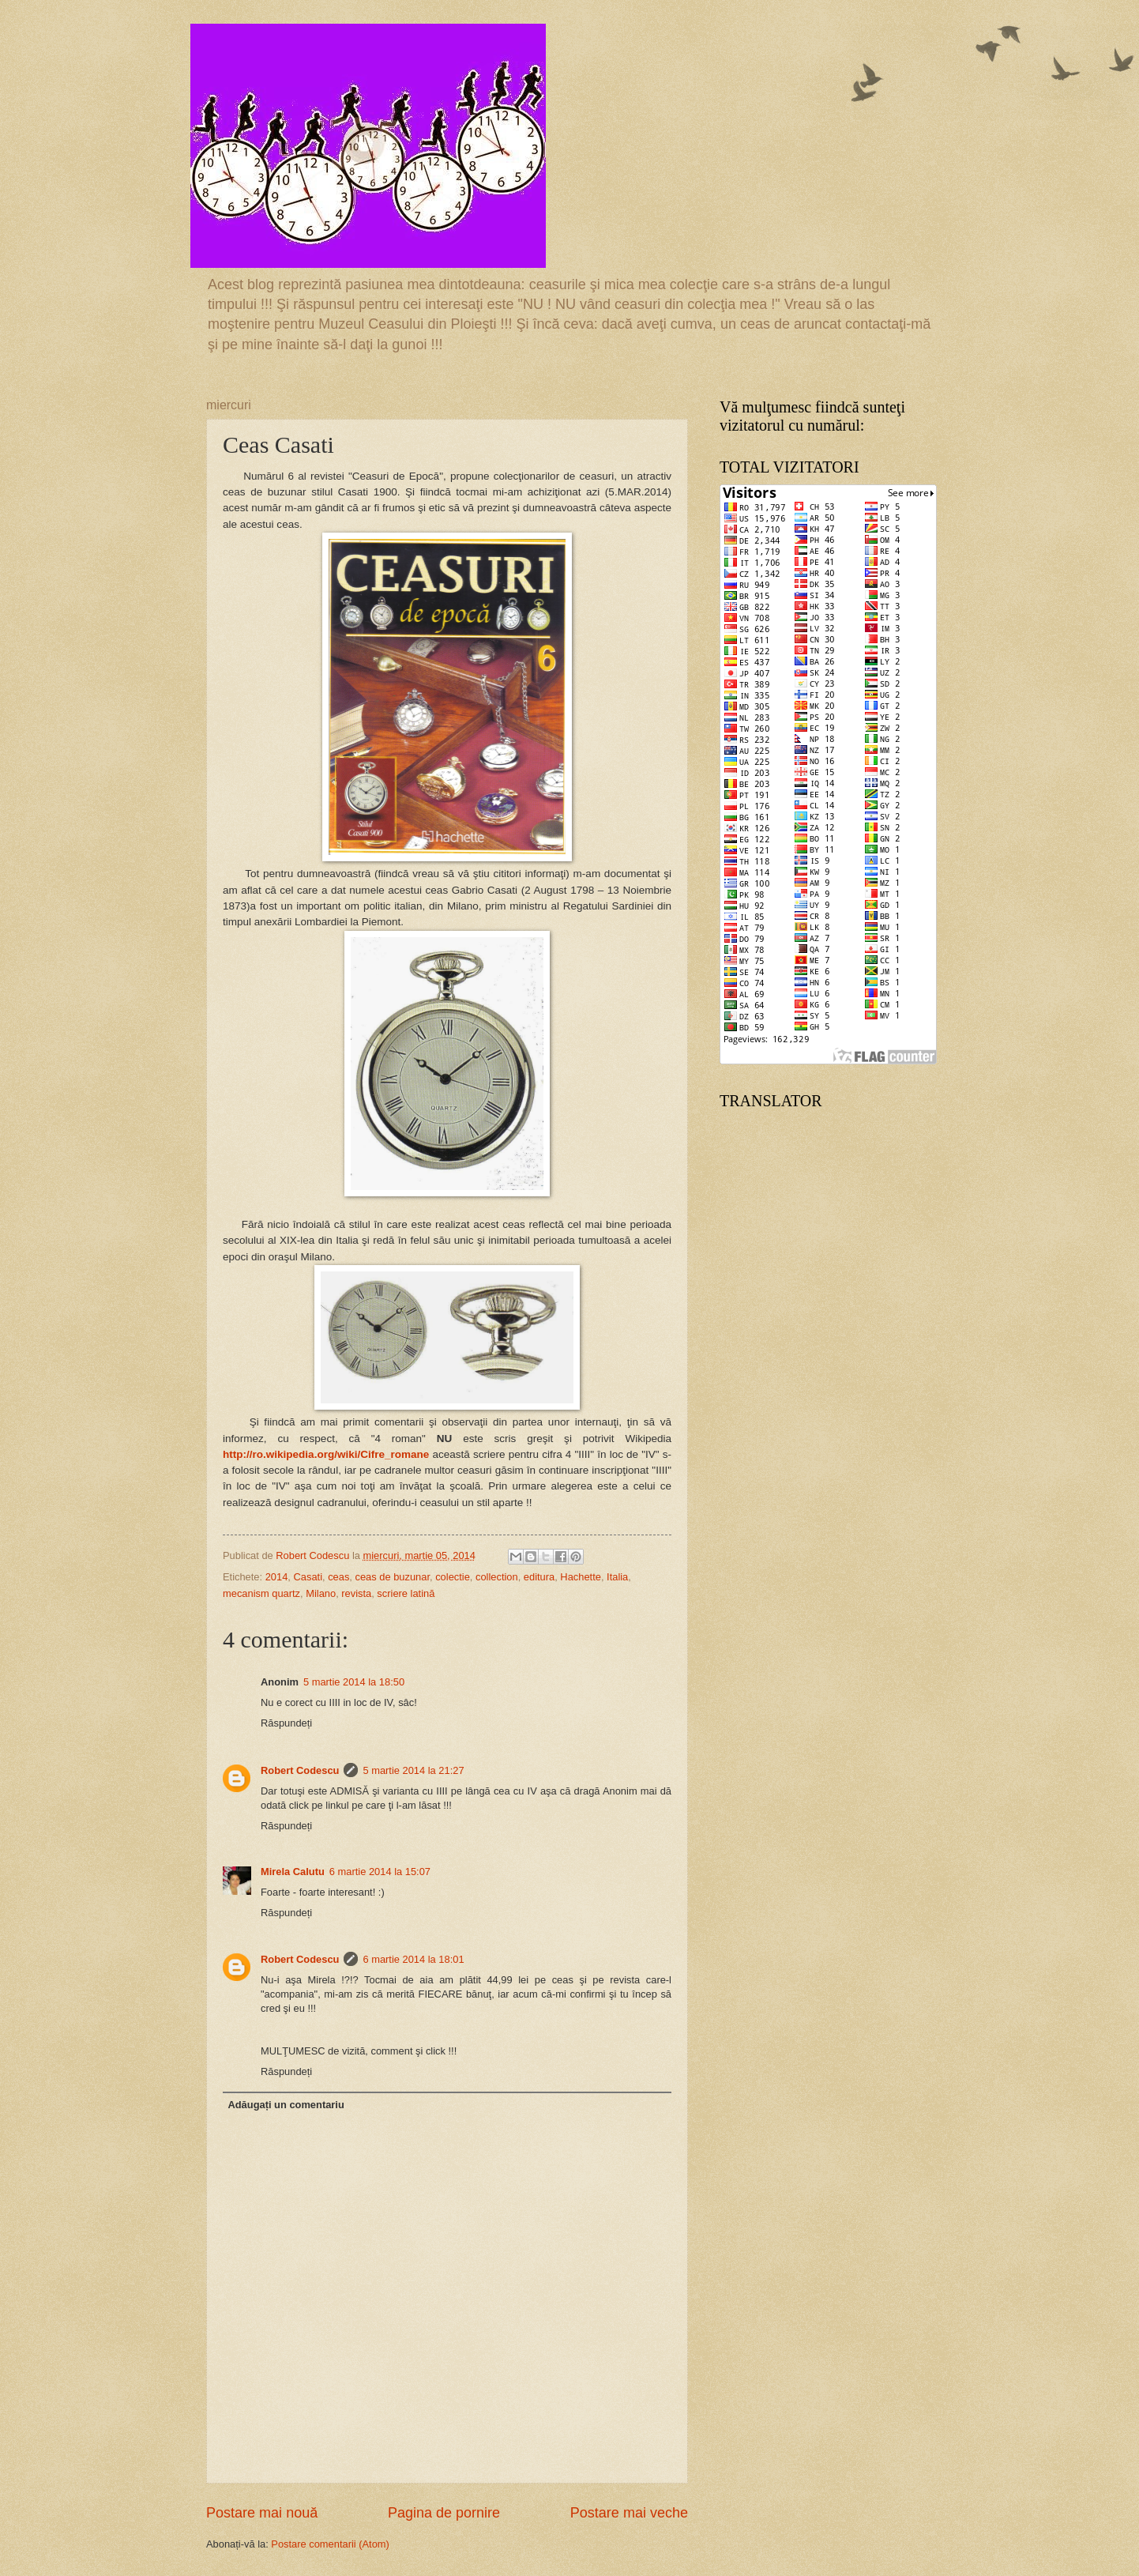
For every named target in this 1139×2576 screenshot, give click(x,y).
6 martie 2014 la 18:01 (413, 1959)
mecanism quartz (261, 1593)
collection (497, 1577)
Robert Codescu (300, 1770)
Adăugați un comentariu (285, 2105)
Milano (321, 1593)
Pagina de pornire (444, 2513)
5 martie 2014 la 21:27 (413, 1770)
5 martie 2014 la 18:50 (353, 1682)
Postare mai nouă (262, 2513)
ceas (338, 1577)
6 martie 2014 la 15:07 (379, 1871)
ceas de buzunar (392, 1577)
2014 (276, 1577)
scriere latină (405, 1593)
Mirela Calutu (293, 1871)
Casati (308, 1577)
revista (356, 1593)
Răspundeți (286, 1723)
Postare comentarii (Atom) (330, 2544)
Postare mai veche (629, 2513)
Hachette (580, 1577)
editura (539, 1577)
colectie (452, 1577)
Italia (617, 1577)
